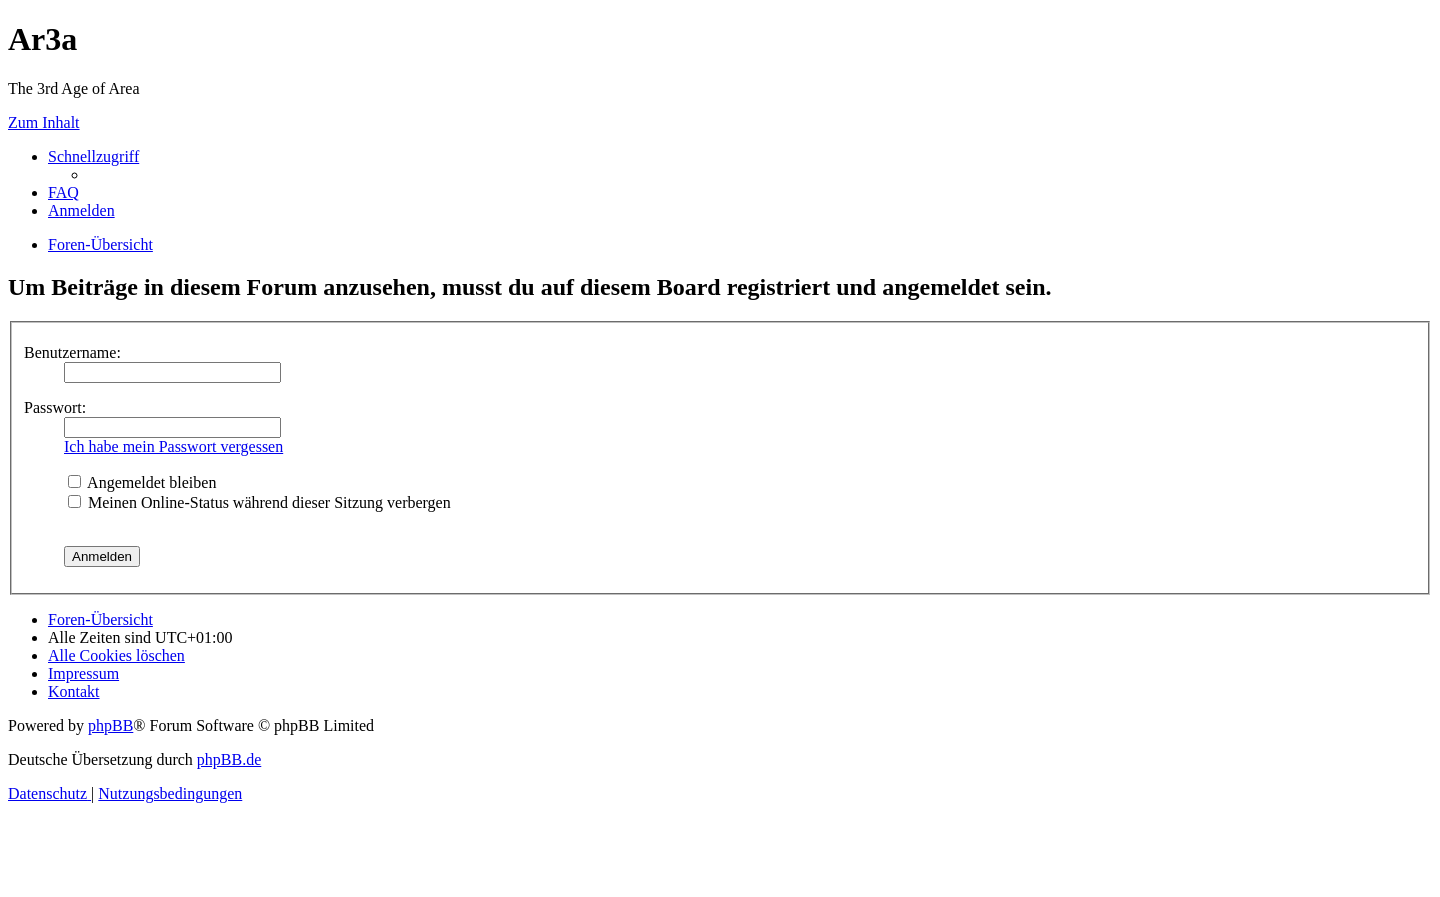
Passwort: (55, 407)
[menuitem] (63, 192)
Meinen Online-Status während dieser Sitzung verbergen (259, 502)
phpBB (110, 725)
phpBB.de (229, 759)
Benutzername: (72, 352)
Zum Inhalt (44, 122)
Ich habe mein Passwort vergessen (173, 446)
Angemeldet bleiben (142, 482)
